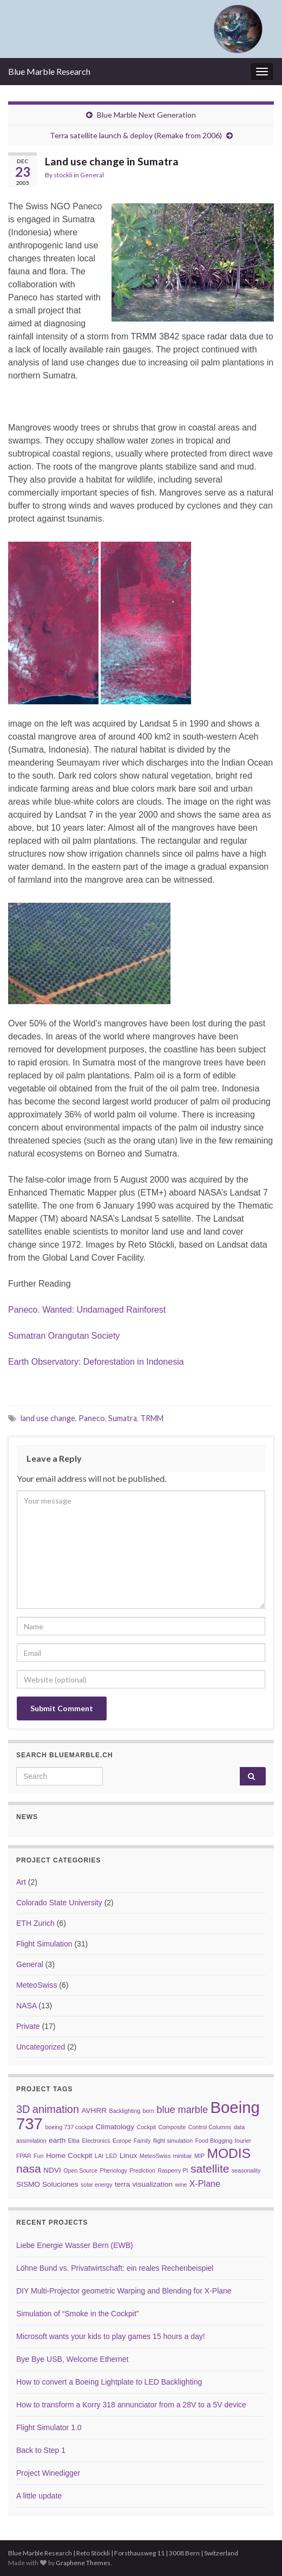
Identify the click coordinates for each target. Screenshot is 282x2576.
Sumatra (122, 1418)
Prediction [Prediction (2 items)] (142, 2170)
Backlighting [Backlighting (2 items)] (124, 2111)
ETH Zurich (35, 1923)
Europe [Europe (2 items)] (122, 2140)
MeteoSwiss (36, 1985)
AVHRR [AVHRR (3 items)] (94, 2110)
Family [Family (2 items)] (142, 2140)
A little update (39, 2495)
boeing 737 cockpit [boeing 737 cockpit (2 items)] (69, 2127)
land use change (48, 1418)
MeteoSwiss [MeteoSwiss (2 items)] (155, 2156)
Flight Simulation (44, 1943)
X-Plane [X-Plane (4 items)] (204, 2183)
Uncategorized (40, 2046)
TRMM (151, 1418)
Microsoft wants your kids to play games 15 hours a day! (110, 2336)
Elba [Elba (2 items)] (74, 2140)
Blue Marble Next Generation (146, 114)
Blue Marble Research (49, 71)
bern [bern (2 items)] (148, 2111)
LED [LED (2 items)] (111, 2156)
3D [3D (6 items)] (23, 2109)
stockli (63, 175)
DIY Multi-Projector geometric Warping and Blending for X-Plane (124, 2290)
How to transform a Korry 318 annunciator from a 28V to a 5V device (131, 2404)
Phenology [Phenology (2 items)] (113, 2170)
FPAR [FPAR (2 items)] (23, 2156)
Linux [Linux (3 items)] (128, 2155)
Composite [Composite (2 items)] (172, 2127)
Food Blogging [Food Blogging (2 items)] (214, 2140)
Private (28, 2026)
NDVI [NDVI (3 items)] (52, 2170)
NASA (26, 2005)
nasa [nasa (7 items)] (28, 2168)
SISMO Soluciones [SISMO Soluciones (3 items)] (47, 2184)
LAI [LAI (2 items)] (99, 2156)
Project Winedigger (48, 2473)
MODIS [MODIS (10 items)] (229, 2153)
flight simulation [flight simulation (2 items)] (173, 2140)
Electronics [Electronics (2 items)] (96, 2140)
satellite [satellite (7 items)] (210, 2168)
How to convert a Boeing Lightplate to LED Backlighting (109, 2382)
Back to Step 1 (40, 2450)
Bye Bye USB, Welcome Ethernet (72, 2359)
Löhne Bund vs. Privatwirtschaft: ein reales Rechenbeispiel (114, 2268)
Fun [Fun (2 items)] (38, 2156)
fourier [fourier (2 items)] (243, 2140)
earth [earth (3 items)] (57, 2140)
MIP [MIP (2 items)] (199, 2156)
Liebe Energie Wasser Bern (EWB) (74, 2245)
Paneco (91, 1418)
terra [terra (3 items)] (122, 2184)
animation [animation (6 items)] (55, 2109)
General (92, 175)
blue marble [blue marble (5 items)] (182, 2109)
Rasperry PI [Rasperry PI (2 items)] (173, 2170)
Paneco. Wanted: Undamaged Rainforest (87, 1309)
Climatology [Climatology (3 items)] (115, 2127)
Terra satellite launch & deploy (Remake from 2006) (136, 135)
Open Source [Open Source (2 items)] (80, 2170)
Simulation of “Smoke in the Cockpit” (77, 2313)
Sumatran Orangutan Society (64, 1335)
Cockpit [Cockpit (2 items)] (146, 2127)
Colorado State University (59, 1902)
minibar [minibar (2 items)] (182, 2156)
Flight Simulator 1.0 (49, 2427)
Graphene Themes (83, 2563)
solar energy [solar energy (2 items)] (97, 2184)
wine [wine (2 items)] (181, 2184)
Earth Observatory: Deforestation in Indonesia (96, 1361)
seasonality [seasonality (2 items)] (246, 2170)
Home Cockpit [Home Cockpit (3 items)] (69, 2155)
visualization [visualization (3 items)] (153, 2184)
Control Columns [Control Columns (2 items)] (209, 2127)
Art (21, 1882)
